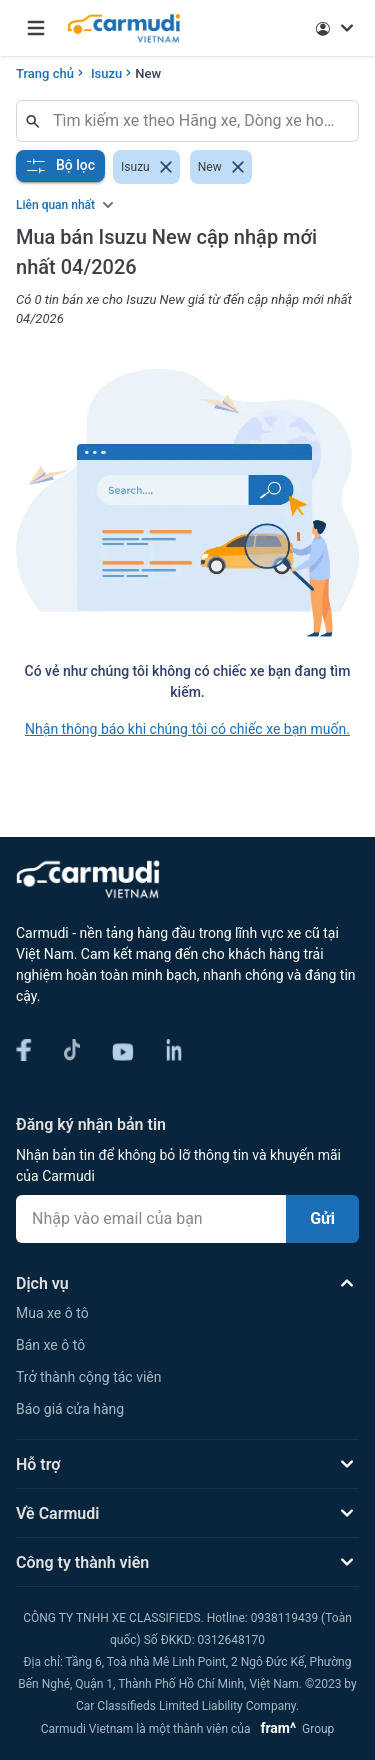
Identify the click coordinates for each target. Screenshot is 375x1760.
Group (293, 1729)
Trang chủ (45, 73)
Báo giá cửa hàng (70, 1409)
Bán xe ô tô (50, 1345)
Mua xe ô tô (52, 1313)
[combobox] (195, 121)
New (148, 73)
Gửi (322, 1218)
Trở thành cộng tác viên (88, 1377)
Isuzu (106, 73)
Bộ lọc (60, 166)
